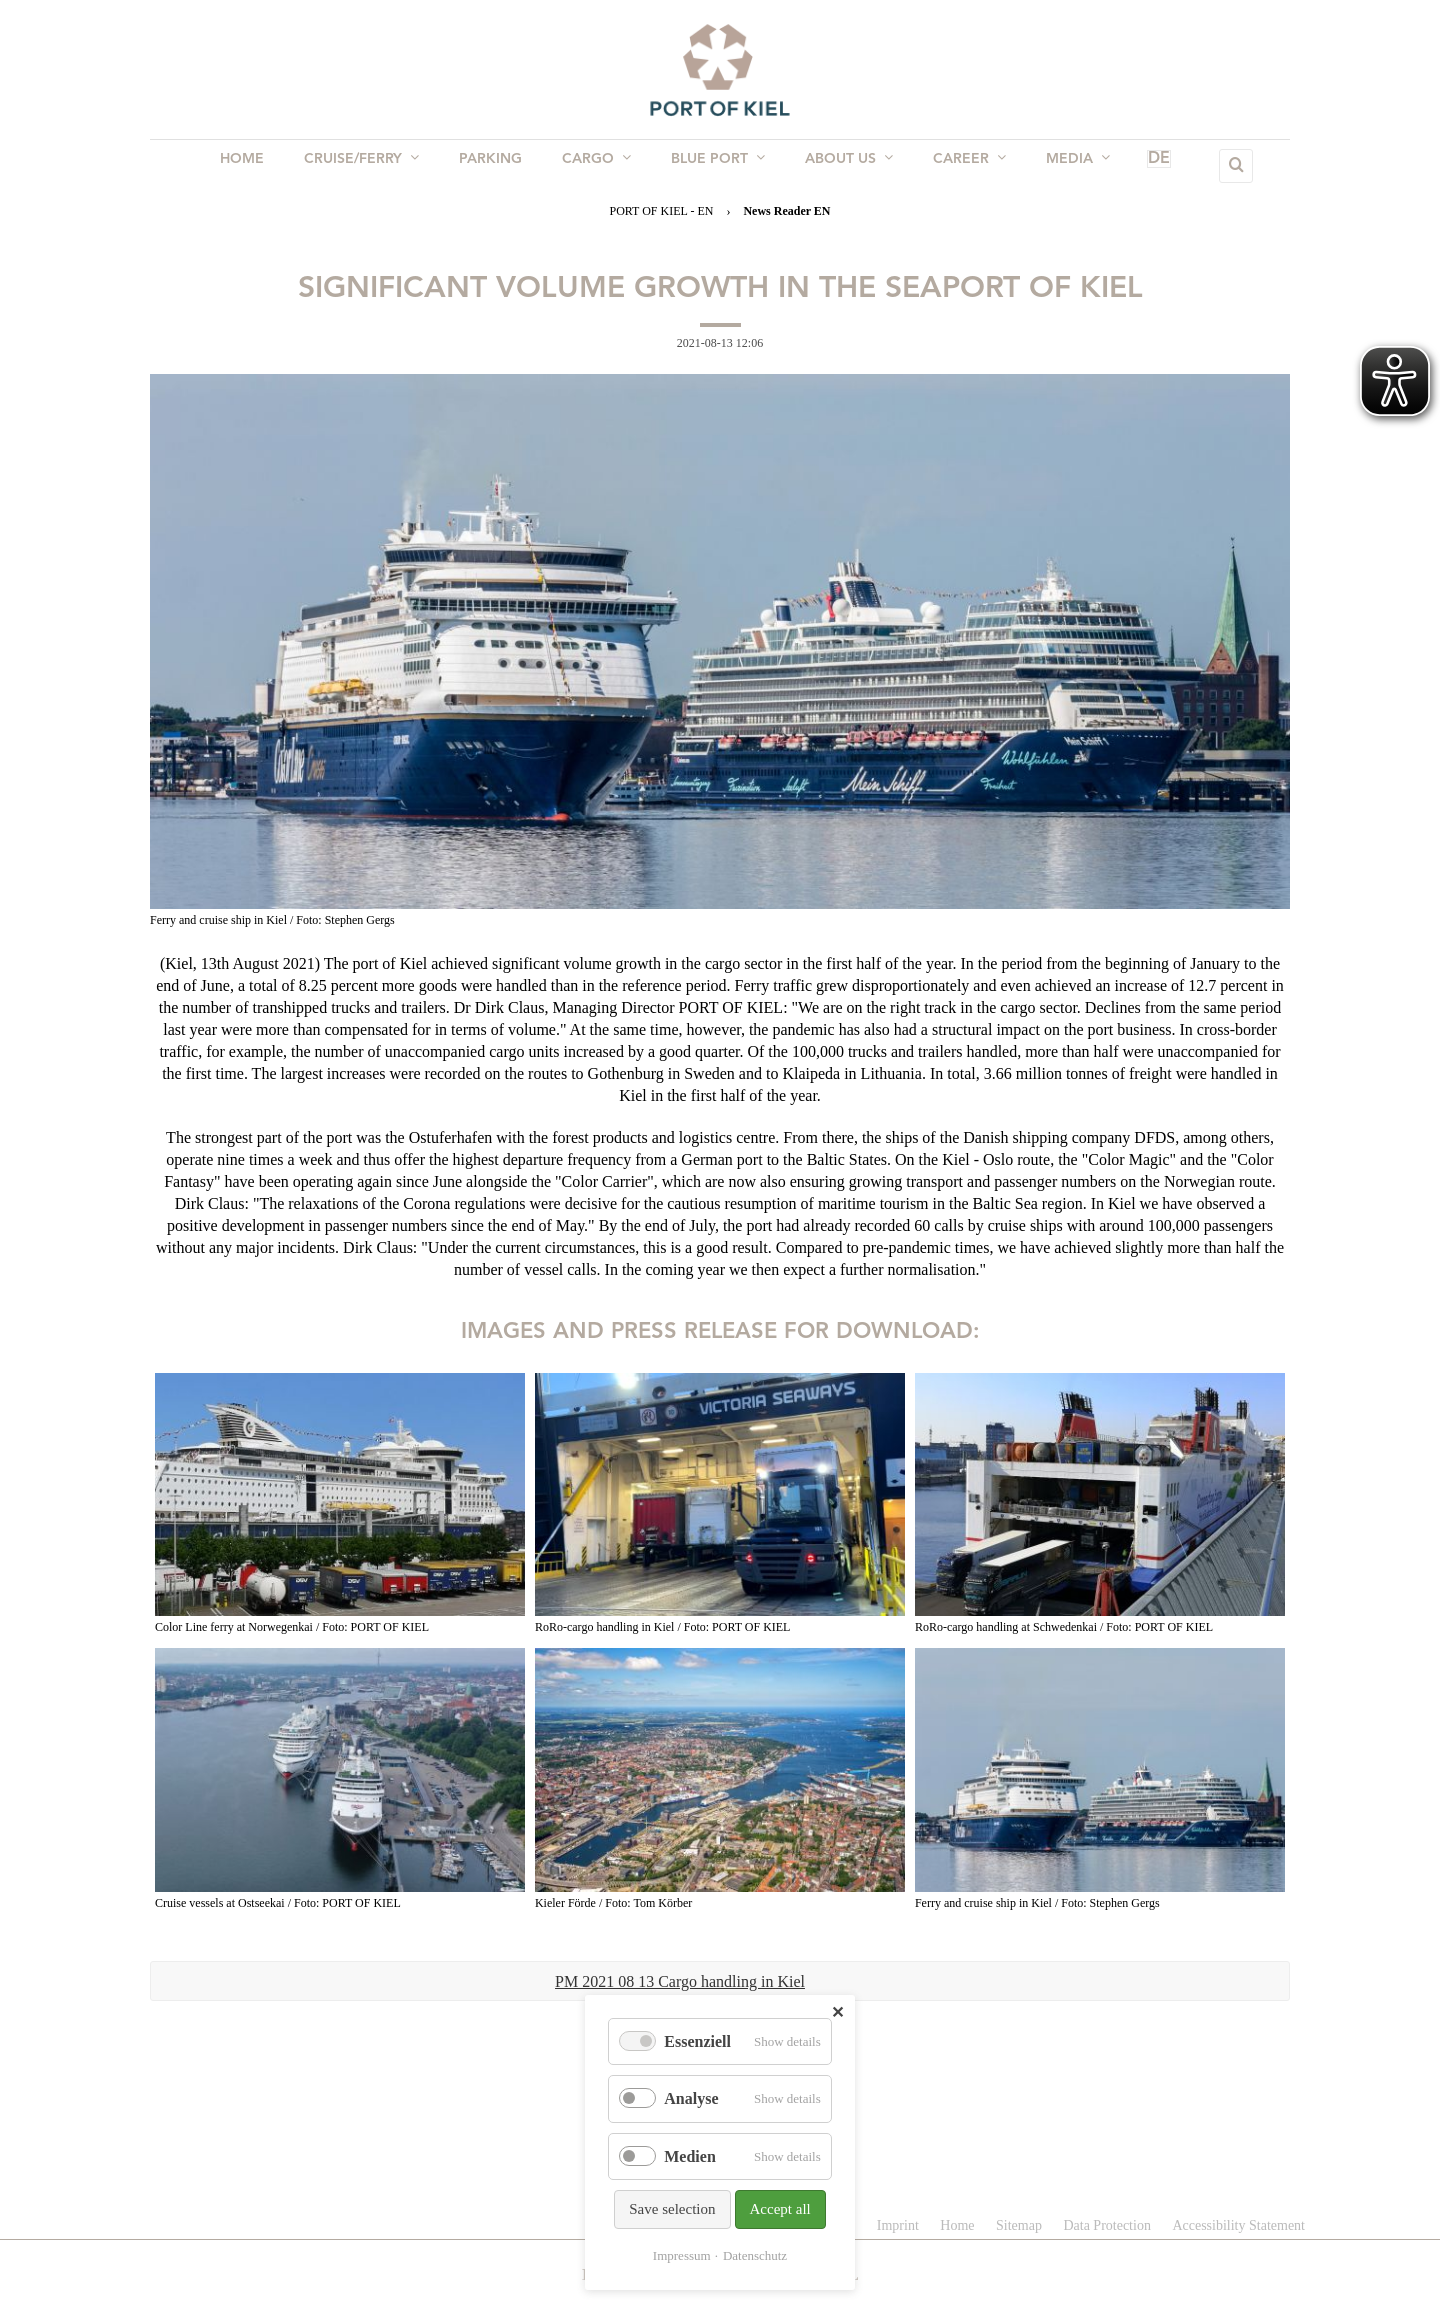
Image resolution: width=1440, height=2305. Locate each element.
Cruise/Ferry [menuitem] (371, 165)
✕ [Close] (837, 2012)
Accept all (780, 2209)
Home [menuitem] (256, 166)
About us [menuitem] (843, 165)
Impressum (682, 2255)
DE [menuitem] (1130, 166)
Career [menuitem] (959, 165)
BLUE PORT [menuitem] (716, 165)
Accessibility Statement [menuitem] (1238, 2225)
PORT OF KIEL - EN (661, 211)
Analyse (691, 2098)
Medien (690, 2156)
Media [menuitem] (1064, 165)
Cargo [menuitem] (598, 165)
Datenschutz (755, 2255)
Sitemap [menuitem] (1019, 2225)
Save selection (672, 2209)
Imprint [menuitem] (898, 2225)
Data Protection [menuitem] (1106, 2225)
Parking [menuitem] (496, 166)
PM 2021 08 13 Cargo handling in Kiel (680, 1981)
